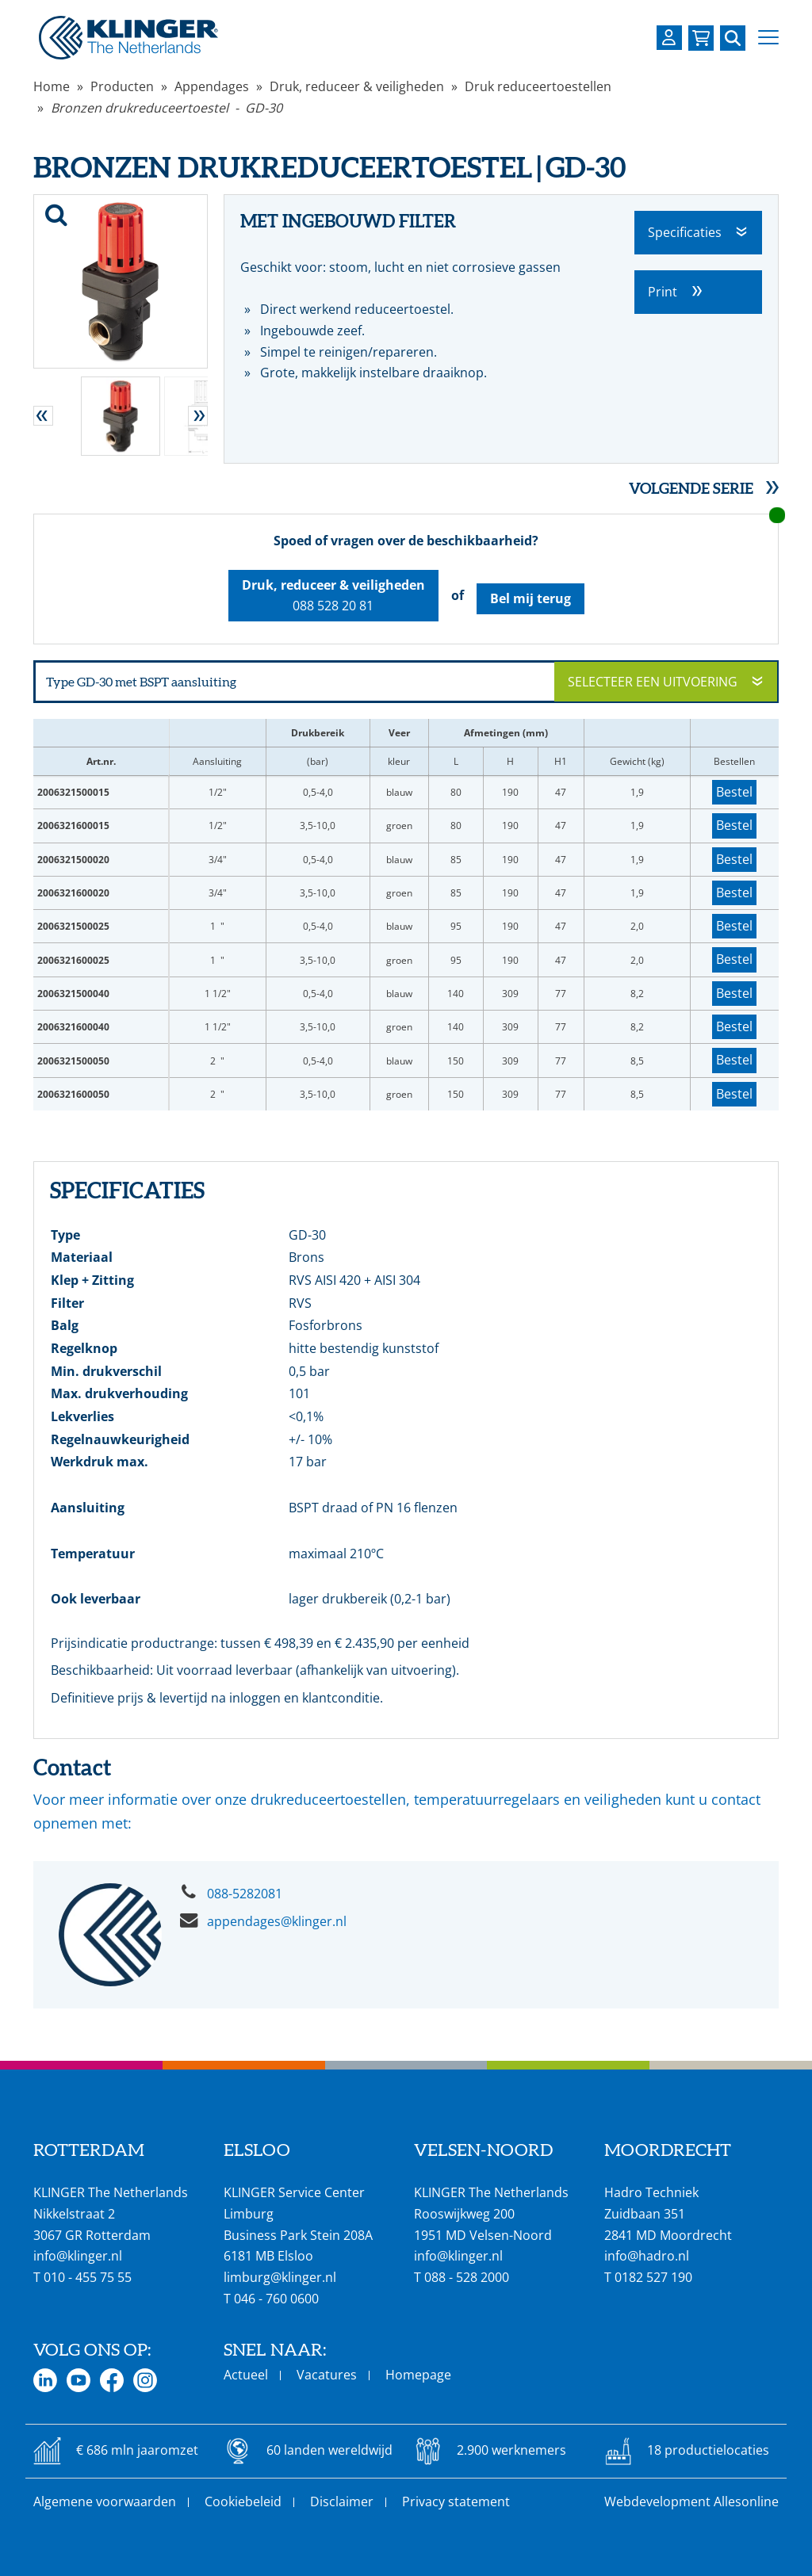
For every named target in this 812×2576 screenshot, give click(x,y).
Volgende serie (691, 488)
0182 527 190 (653, 2277)
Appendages (211, 86)
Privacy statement (456, 2501)
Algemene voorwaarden (104, 2501)
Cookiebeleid (243, 2501)
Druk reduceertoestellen (538, 86)
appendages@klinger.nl (277, 1921)
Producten (122, 86)
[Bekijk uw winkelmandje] (701, 38)
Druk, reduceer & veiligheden (357, 86)
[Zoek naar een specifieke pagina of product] (732, 38)
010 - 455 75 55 (88, 2277)
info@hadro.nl (646, 2256)
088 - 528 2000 (466, 2277)
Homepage (418, 2375)
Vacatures (327, 2375)
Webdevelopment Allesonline (691, 2501)
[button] (768, 37)
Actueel (246, 2375)
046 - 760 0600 (276, 2299)
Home (51, 86)
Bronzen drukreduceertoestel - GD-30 (166, 108)
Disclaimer (341, 2501)
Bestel (734, 792)
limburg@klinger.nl (280, 2277)
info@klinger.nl (77, 2256)
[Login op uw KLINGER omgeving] (669, 37)
